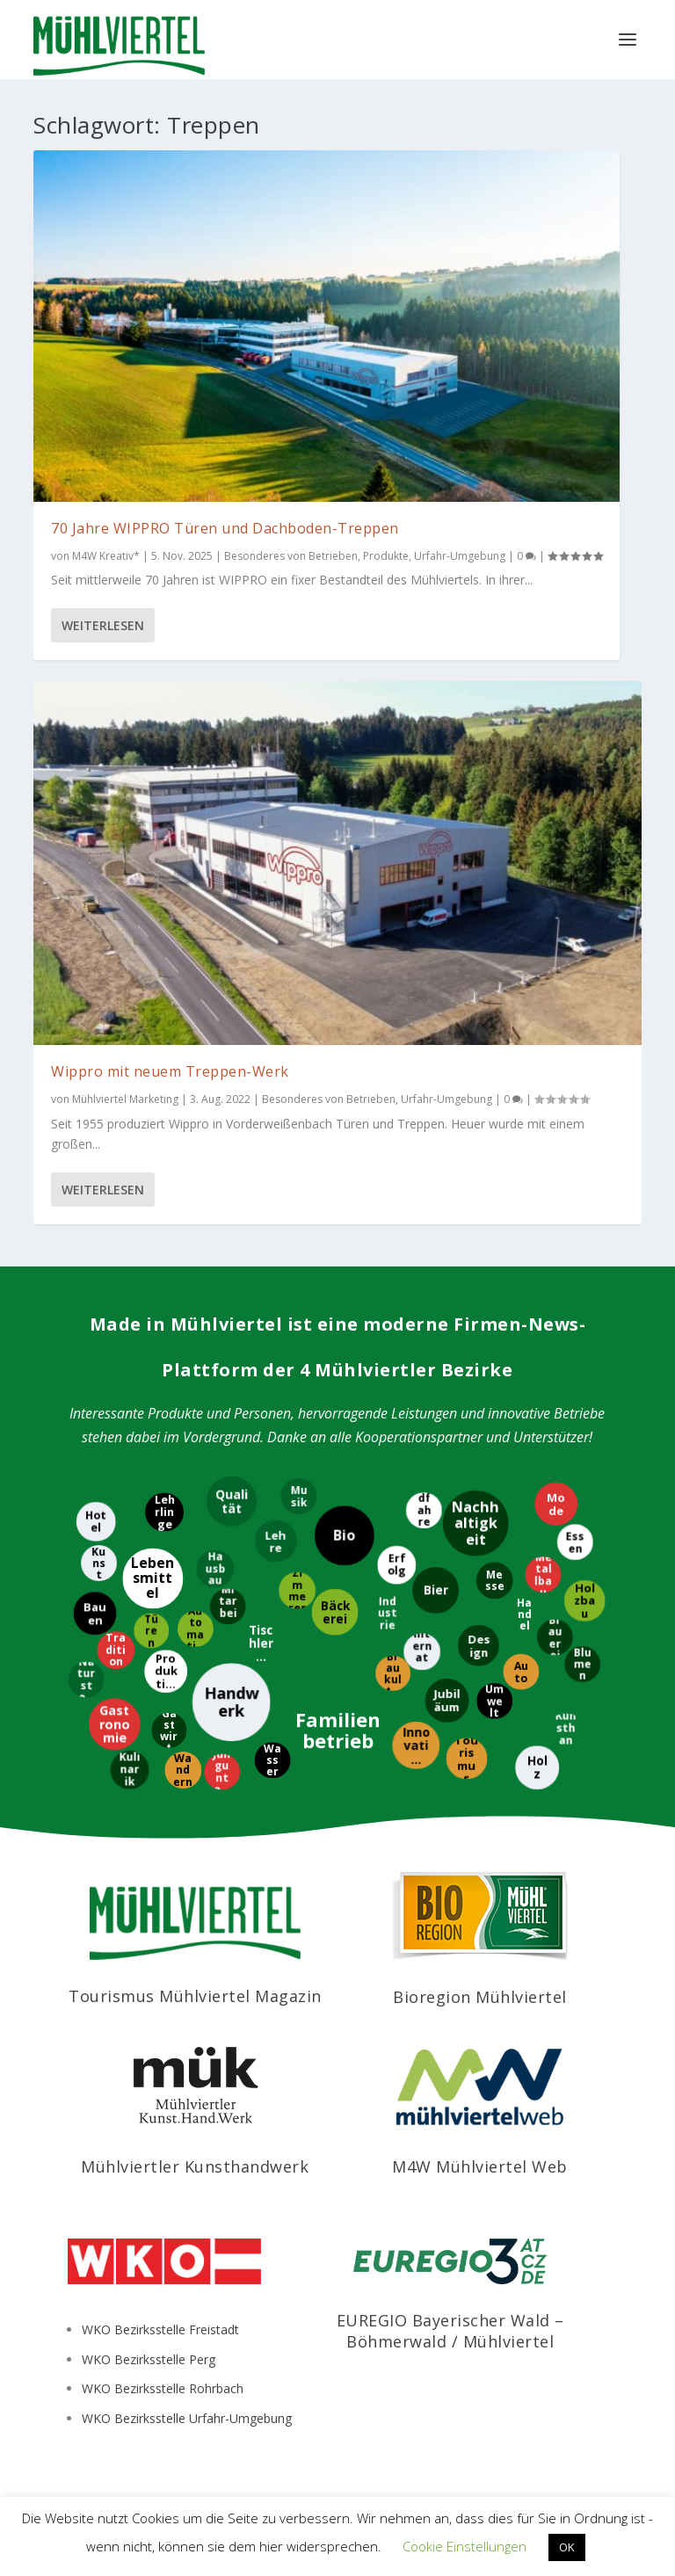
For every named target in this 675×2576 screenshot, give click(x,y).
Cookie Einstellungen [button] (464, 2546)
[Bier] (435, 1592)
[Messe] (493, 1582)
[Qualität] (234, 1501)
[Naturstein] (87, 1677)
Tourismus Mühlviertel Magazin (195, 1995)
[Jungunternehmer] (222, 1774)
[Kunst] (101, 1561)
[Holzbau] (585, 1602)
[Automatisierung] (196, 1631)
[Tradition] (117, 1652)
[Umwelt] (495, 1703)
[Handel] (522, 1613)
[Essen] (577, 1540)
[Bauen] (91, 1612)
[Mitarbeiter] (226, 1608)
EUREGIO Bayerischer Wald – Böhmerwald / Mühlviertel (450, 2330)
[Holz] (534, 1767)
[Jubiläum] (449, 1701)
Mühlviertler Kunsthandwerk (194, 2166)
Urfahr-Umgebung (459, 555)
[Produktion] (168, 1671)
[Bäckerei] (337, 1611)
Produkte (386, 555)
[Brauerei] (553, 1639)
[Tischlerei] (263, 1644)
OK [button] (567, 2547)
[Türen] (153, 1629)
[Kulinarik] (131, 1768)
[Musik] (296, 1497)
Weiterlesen (103, 625)
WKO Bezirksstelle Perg (148, 2359)
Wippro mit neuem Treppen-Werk (170, 1071)
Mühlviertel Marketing (125, 1099)
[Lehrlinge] (161, 1511)
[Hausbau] (216, 1567)
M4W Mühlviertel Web (480, 2166)
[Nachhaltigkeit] (473, 1523)
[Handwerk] (233, 1701)
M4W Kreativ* (106, 555)
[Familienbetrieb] (340, 1728)
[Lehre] (275, 1538)
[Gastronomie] (112, 1724)
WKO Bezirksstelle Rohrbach (162, 2388)
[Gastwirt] (170, 1727)
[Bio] (345, 1537)
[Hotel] (93, 1521)
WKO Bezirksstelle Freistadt (160, 2329)
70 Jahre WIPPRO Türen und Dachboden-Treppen (225, 528)
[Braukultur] (390, 1673)
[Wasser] (271, 1762)
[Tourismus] (469, 1759)
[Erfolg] (393, 1563)
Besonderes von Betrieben (291, 555)
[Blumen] (584, 1662)
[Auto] (519, 1673)
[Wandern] (181, 1771)
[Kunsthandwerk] (568, 1732)
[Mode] (555, 1501)
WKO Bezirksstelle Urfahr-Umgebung (187, 2418)
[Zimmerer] (299, 1589)
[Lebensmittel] (155, 1579)
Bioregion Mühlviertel (480, 1996)
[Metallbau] (540, 1575)
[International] (423, 1650)
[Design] (476, 1643)
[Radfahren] (421, 1511)
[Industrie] (385, 1611)
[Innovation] (418, 1743)
